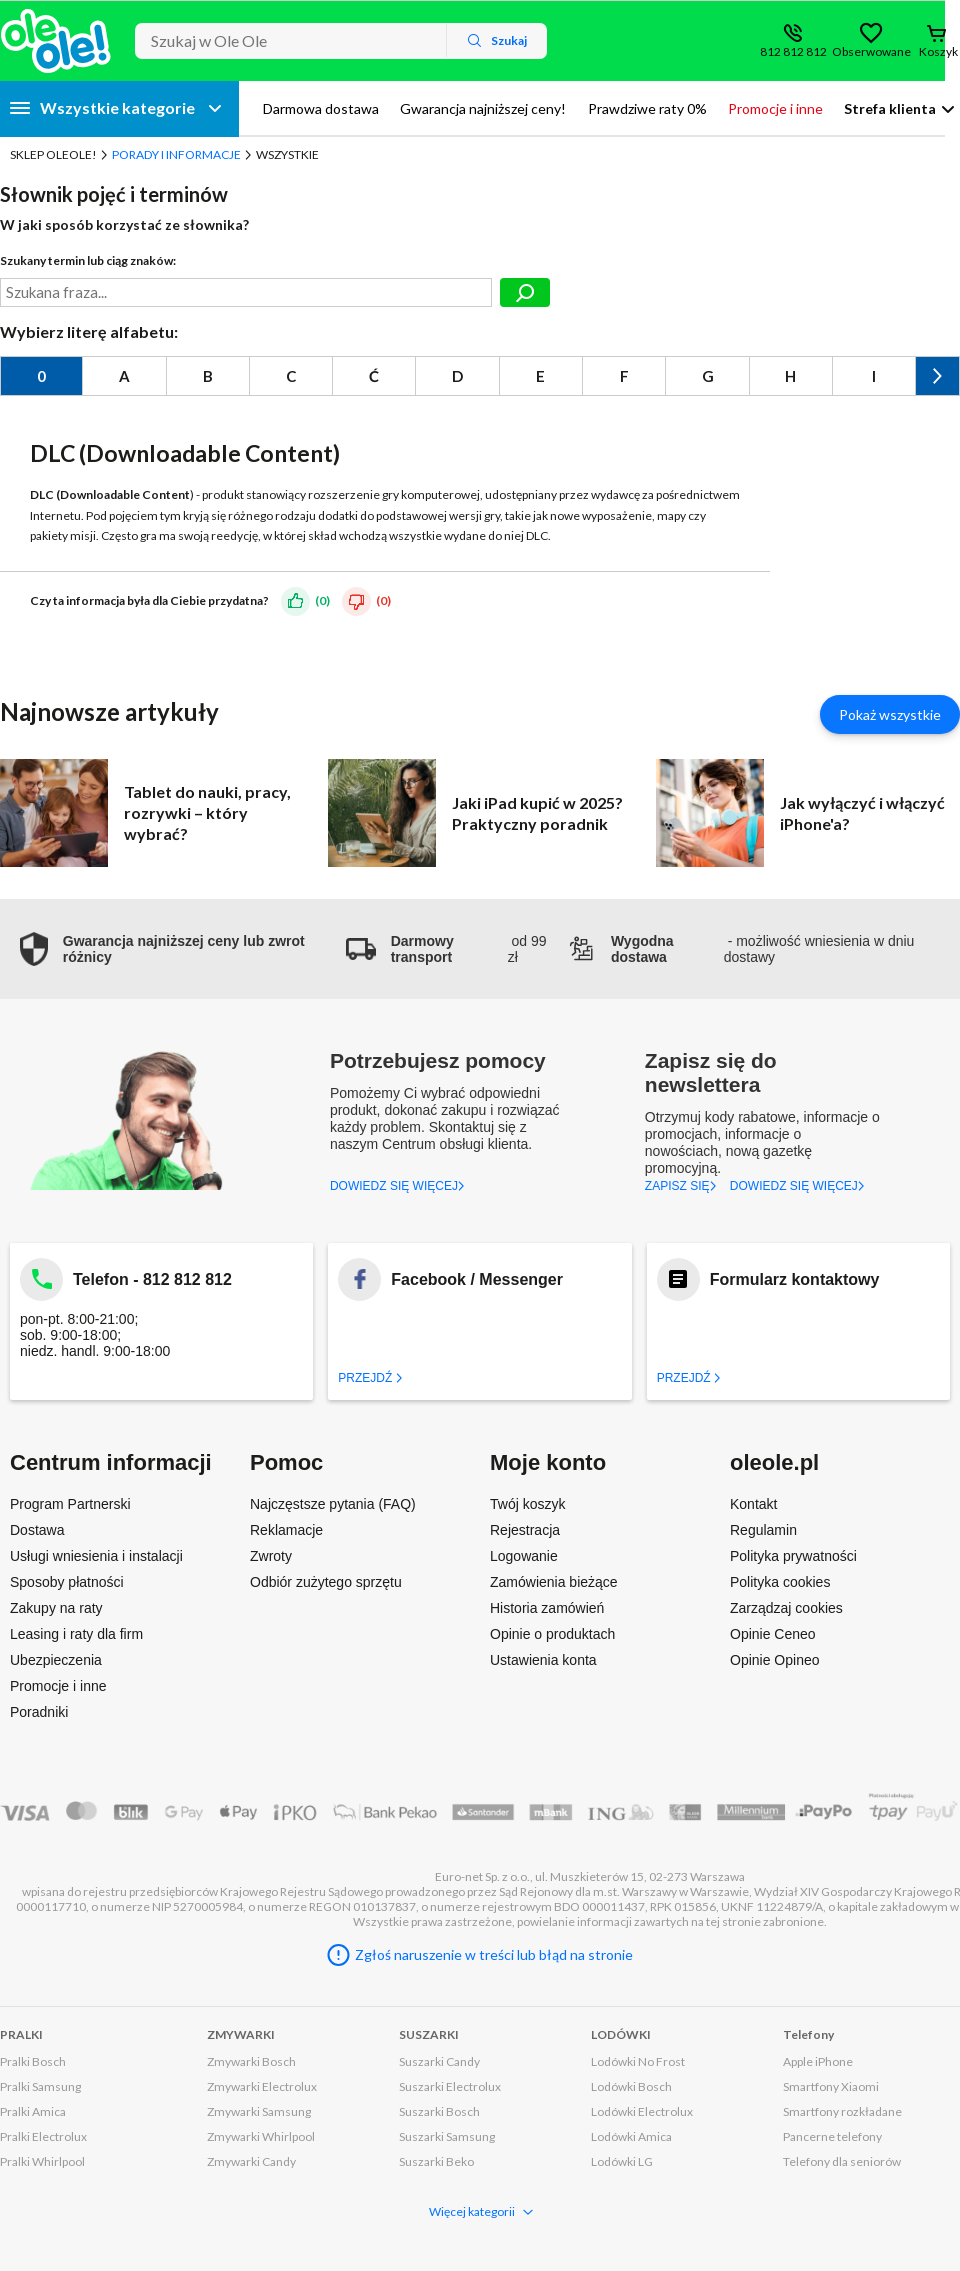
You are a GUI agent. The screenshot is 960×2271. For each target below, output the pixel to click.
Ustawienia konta (543, 1660)
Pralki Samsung (40, 2086)
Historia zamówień (547, 1608)
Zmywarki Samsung (259, 2111)
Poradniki (39, 1712)
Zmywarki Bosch (251, 2061)
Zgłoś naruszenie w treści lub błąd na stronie (494, 1954)
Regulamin (763, 1530)
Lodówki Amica (631, 2136)
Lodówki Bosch (631, 2086)
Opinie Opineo (775, 1660)
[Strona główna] (56, 41)
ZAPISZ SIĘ (681, 1186)
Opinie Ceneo (773, 1634)
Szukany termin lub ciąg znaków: (88, 260)
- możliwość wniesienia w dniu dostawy (740, 949)
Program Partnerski (70, 1504)
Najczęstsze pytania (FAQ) (333, 1504)
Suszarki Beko (436, 2161)
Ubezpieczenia (56, 1660)
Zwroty (271, 1556)
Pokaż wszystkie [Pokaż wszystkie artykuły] (890, 714)
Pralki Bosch (33, 2061)
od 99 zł (446, 949)
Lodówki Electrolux (642, 2111)
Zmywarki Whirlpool (261, 2136)
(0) (322, 600)
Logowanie (524, 1556)
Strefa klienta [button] (890, 108)
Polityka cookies (780, 1582)
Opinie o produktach (552, 1634)
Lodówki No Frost (638, 2061)
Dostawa (37, 1530)
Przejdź (370, 1378)
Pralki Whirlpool (42, 2161)
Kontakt (753, 1504)
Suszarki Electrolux (450, 2086)
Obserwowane (871, 51)
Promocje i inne (58, 1686)
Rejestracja (525, 1530)
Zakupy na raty (56, 1608)
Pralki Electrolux (43, 2136)
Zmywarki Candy (251, 2161)
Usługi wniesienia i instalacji (96, 1556)
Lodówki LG (622, 2161)
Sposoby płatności (67, 1582)
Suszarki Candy (439, 2061)
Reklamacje (286, 1530)
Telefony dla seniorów (842, 2161)
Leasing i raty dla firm (76, 1634)
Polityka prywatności (793, 1556)
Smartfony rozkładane (842, 2111)
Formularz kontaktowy (795, 1279)
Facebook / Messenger (477, 1279)
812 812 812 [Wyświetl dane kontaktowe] (793, 51)
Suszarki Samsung (447, 2136)
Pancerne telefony (832, 2136)
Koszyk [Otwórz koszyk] (938, 51)
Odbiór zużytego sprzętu (326, 1582)
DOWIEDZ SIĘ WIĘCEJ (397, 1186)
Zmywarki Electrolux (262, 2086)
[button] (173, 949)
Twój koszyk (527, 1504)
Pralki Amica (33, 2111)
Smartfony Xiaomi (831, 2086)
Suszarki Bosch (439, 2111)
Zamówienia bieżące (554, 1582)
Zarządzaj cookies (786, 1608)
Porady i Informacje (176, 154)
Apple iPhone (818, 2061)
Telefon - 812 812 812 (152, 1279)
